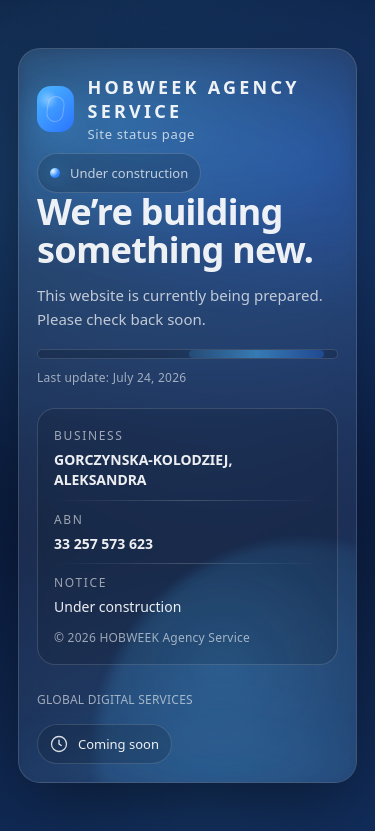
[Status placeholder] (104, 744)
